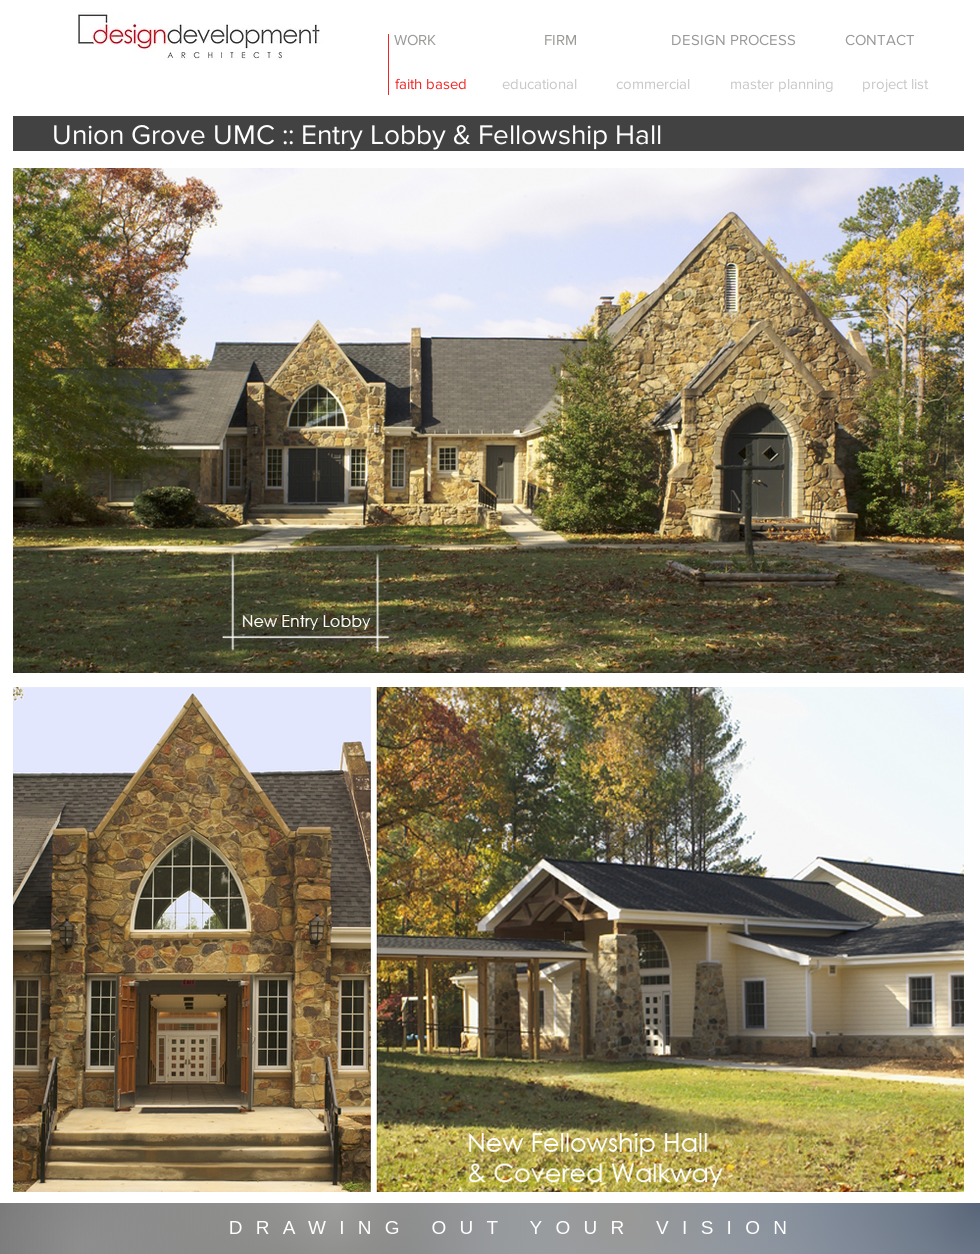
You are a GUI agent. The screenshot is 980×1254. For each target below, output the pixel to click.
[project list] (895, 83)
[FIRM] (560, 39)
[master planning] (781, 83)
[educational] (539, 83)
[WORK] (415, 39)
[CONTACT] (880, 39)
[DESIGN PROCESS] (733, 39)
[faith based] (430, 83)
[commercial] (652, 83)
